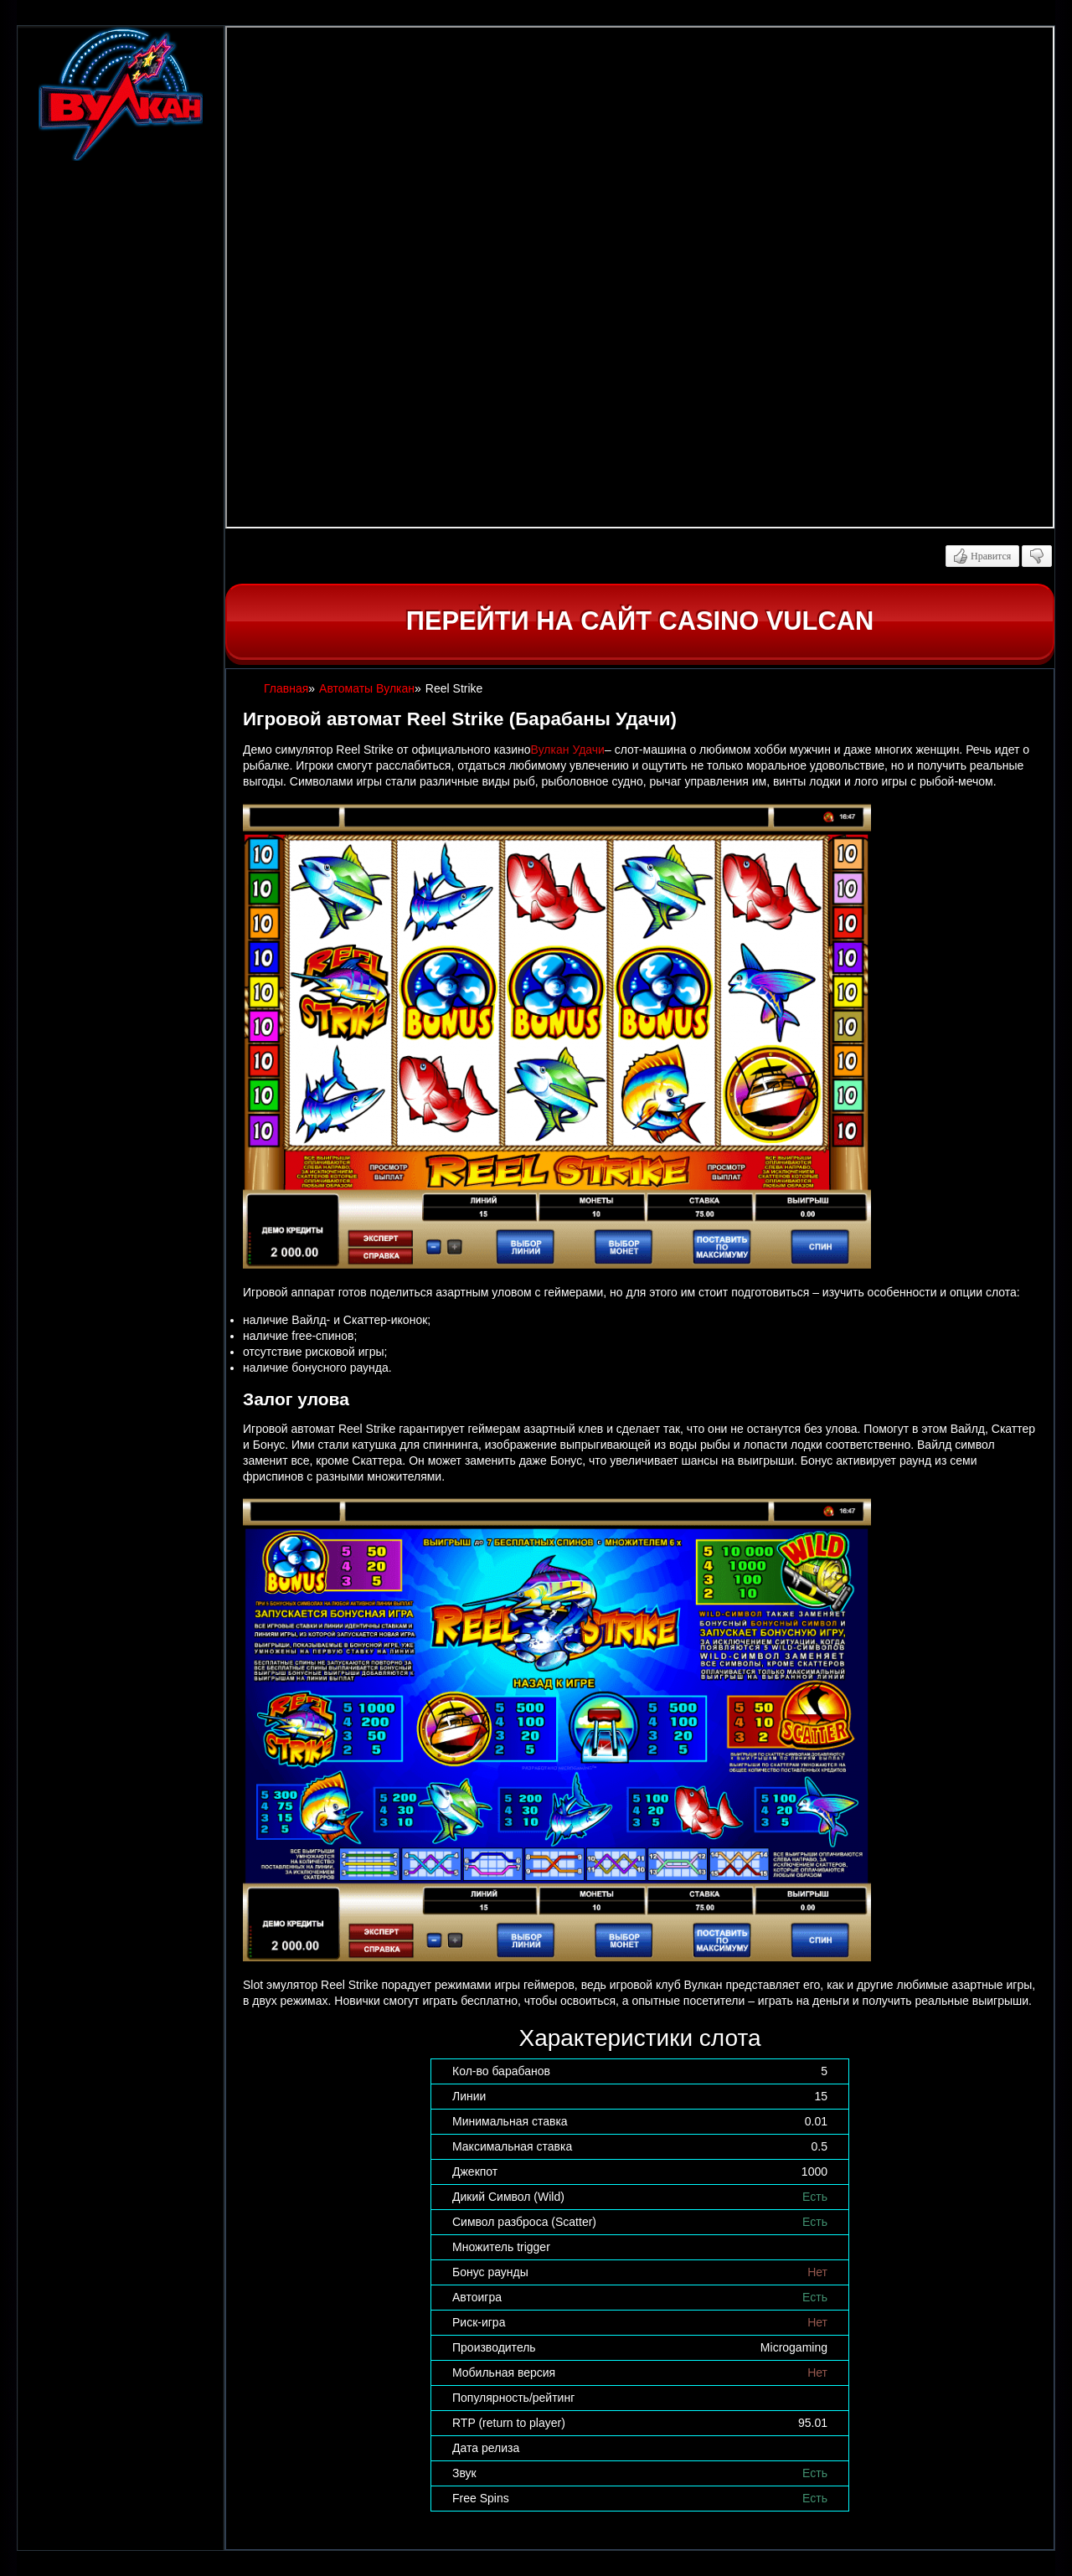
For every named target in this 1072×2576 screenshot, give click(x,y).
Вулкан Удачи (568, 749)
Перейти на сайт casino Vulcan (640, 621)
